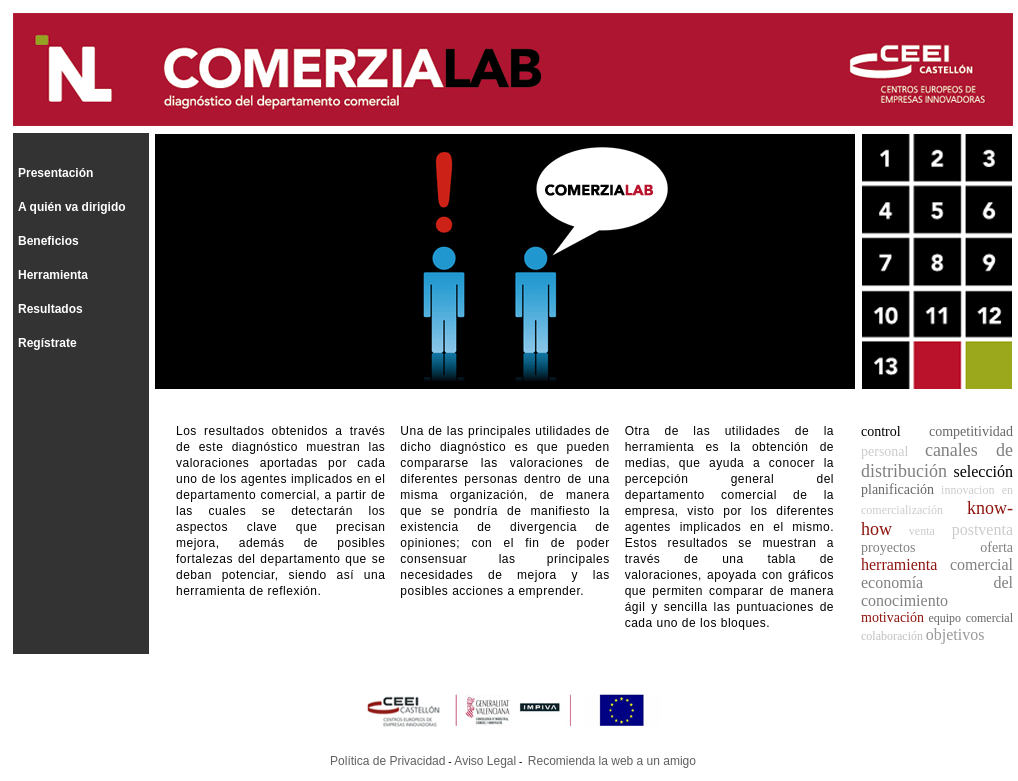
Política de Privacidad (387, 761)
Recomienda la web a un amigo (612, 761)
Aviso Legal (485, 761)
